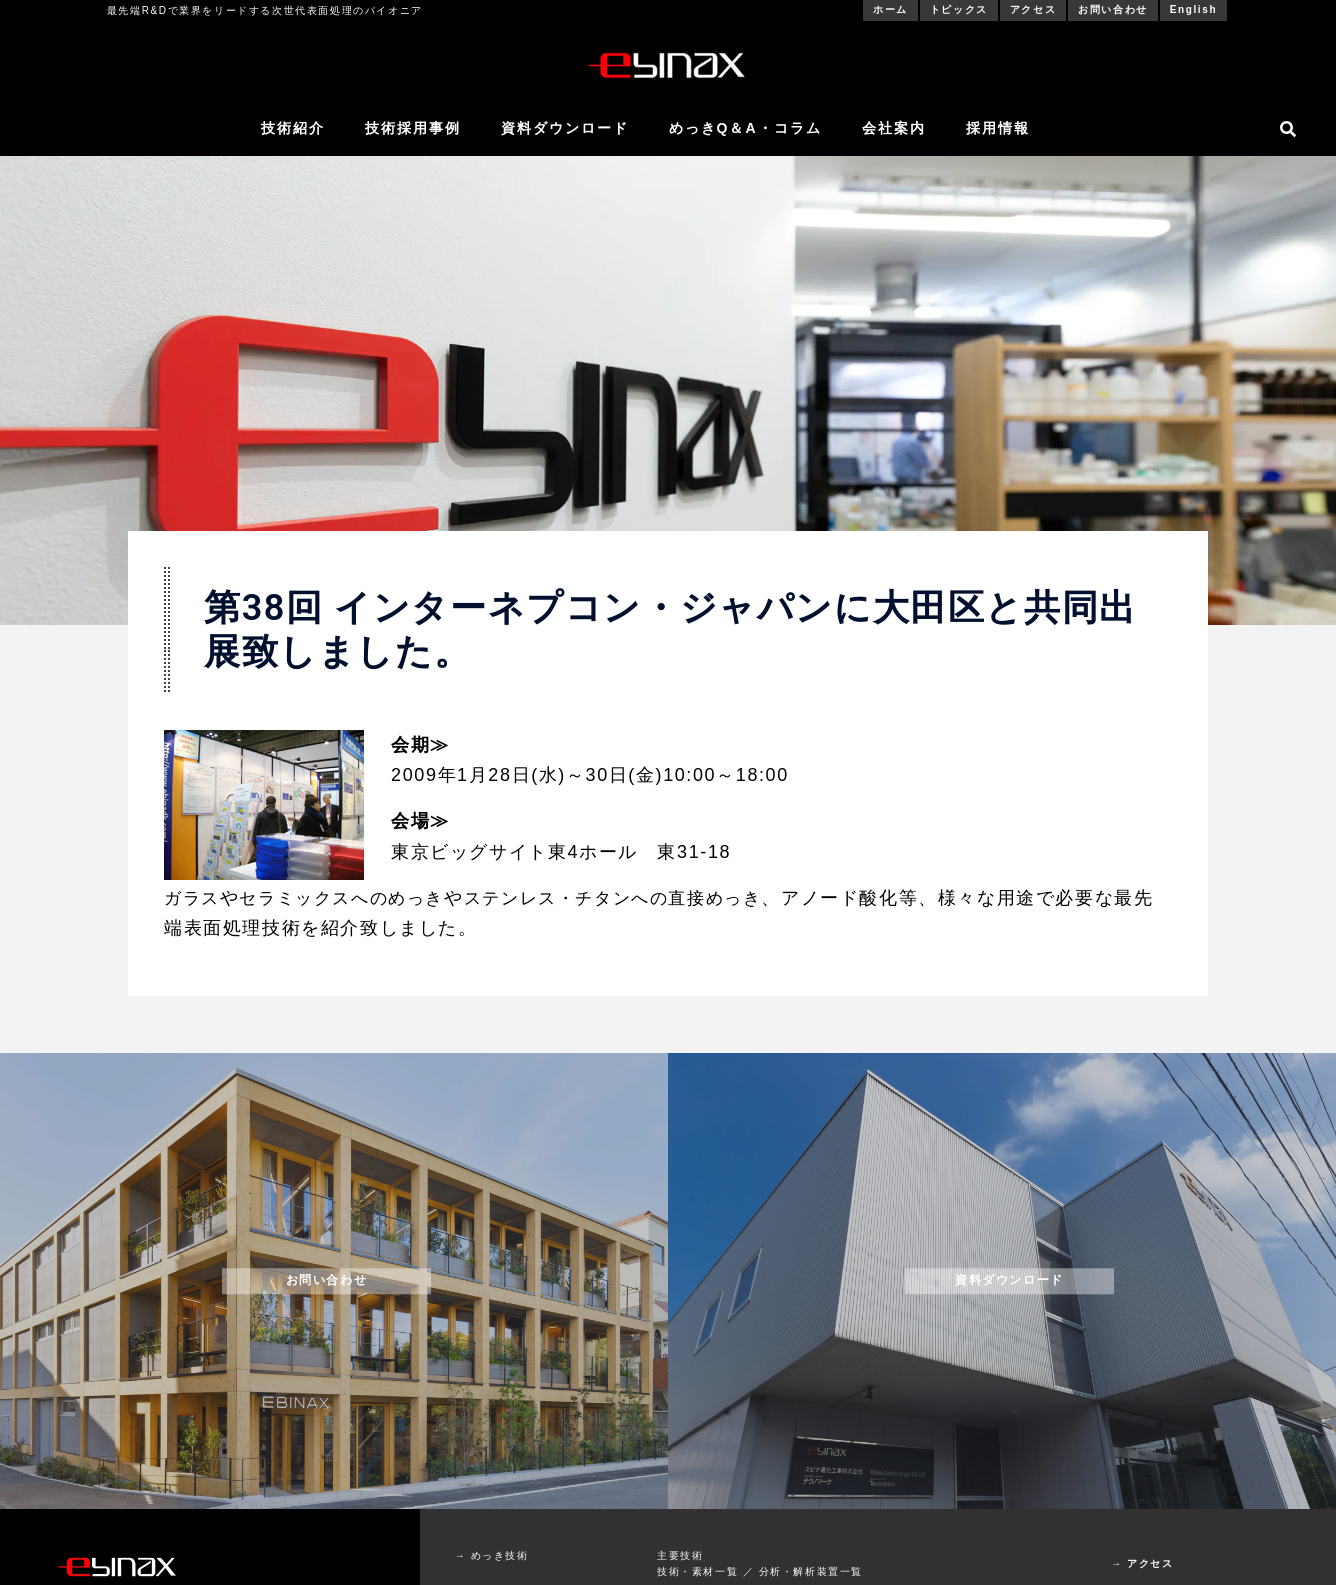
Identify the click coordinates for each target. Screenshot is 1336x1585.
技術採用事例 (413, 128)
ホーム (890, 9)
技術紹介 (293, 128)
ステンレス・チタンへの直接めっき (635, 898)
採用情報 (998, 128)
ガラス (193, 898)
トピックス (959, 9)
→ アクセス (1142, 1563)
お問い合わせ (1113, 9)
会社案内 (894, 128)
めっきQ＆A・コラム (745, 128)
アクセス (1033, 9)
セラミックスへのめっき (350, 898)
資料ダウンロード (565, 128)
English (1193, 9)
